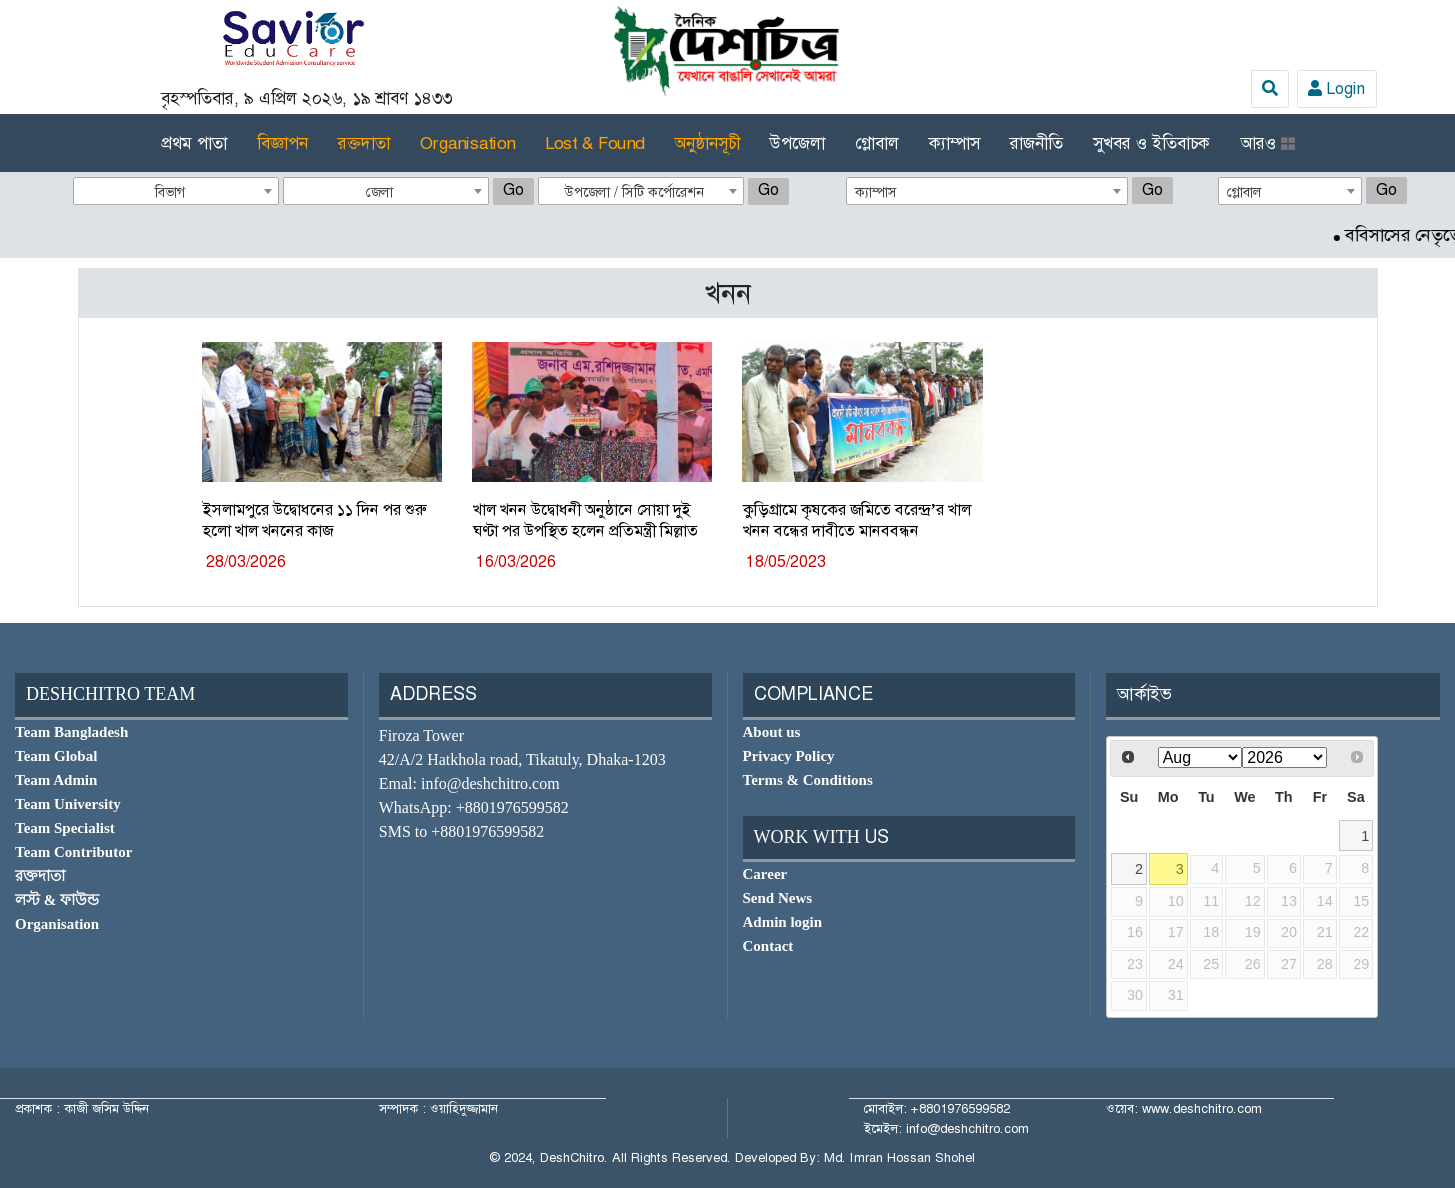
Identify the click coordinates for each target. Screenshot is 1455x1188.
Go (513, 189)
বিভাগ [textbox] (170, 192)
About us (772, 732)
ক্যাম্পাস (954, 143)
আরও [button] (1267, 143)
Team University (68, 804)
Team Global (56, 756)
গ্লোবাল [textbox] (1244, 192)
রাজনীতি (1036, 143)
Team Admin (56, 780)
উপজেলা (797, 143)
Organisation (467, 143)
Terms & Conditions (808, 780)
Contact (768, 946)
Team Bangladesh (71, 732)
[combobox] (176, 191)
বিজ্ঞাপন (282, 143)
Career (765, 874)
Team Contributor (73, 852)
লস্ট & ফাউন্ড (57, 900)
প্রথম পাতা (194, 143)
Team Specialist (65, 828)
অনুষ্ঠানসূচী (707, 143)
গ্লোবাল (877, 143)
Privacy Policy (789, 756)
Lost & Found (594, 143)
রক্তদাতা (364, 143)
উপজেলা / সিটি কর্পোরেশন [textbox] (634, 192)
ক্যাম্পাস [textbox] (876, 192)
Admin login (783, 922)
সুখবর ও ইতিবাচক (1151, 143)
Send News (778, 898)
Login (1337, 88)
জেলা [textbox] (379, 192)
